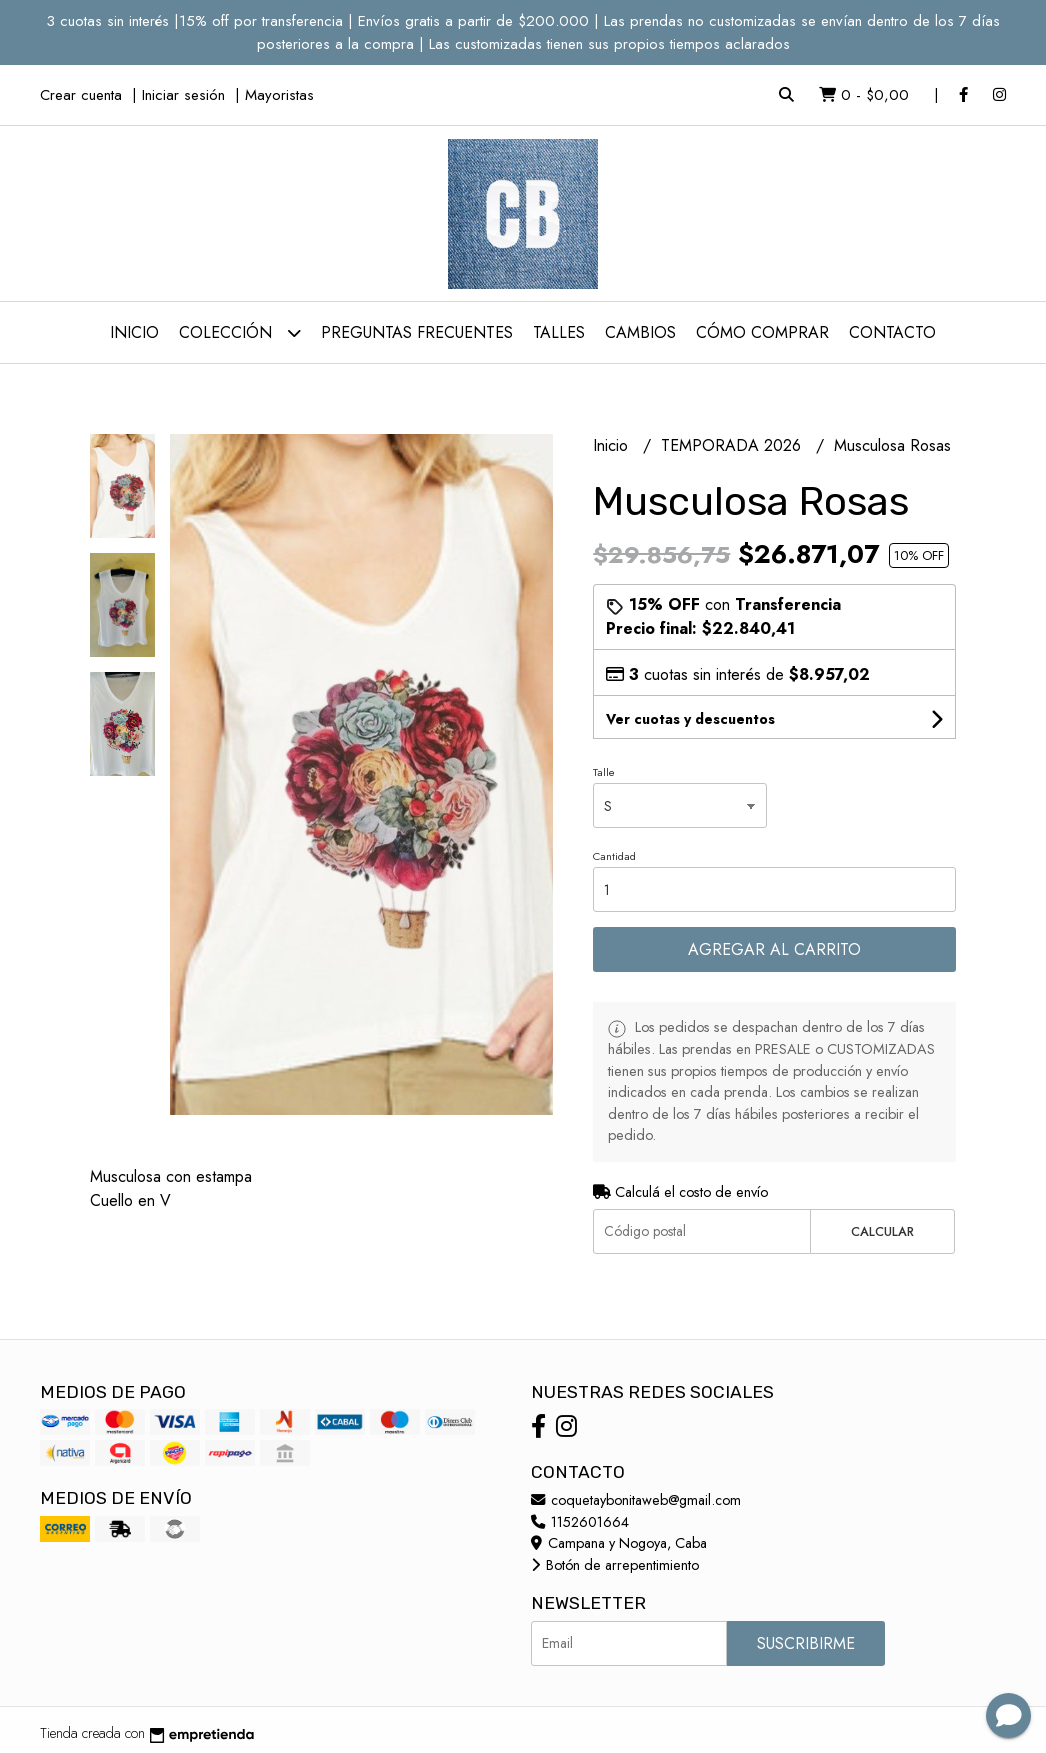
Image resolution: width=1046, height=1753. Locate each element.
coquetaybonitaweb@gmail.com (636, 1500)
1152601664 (580, 1522)
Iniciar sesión (183, 95)
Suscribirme (806, 1643)
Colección (240, 332)
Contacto (892, 332)
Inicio (134, 332)
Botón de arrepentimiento (615, 1565)
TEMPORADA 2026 (733, 445)
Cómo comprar (762, 332)
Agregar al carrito (774, 949)
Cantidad (614, 856)
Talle (604, 772)
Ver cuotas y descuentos (690, 719)
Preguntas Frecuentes (417, 332)
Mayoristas (279, 95)
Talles (559, 332)
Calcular (882, 1231)
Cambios (640, 332)
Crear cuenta (81, 95)
